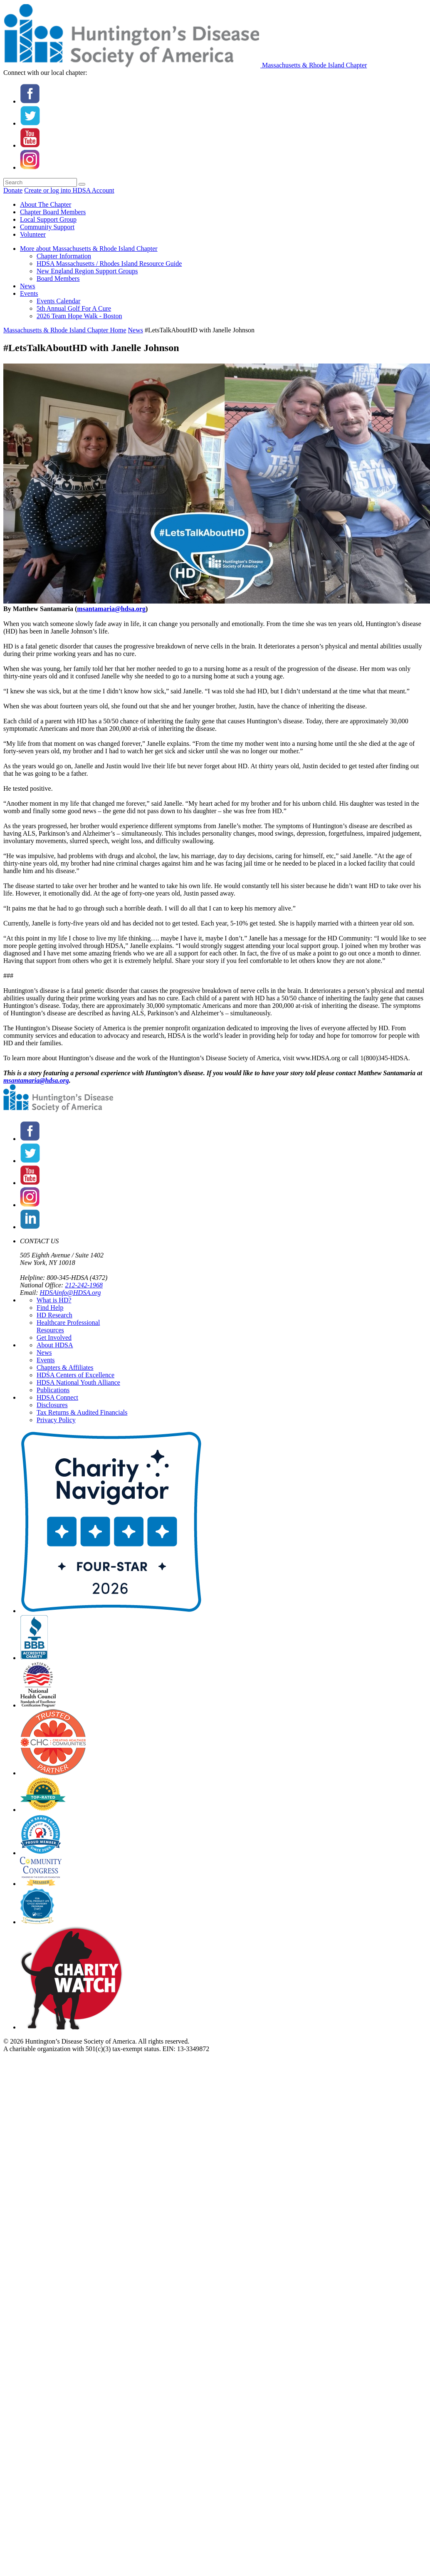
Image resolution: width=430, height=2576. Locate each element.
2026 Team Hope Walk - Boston (79, 315)
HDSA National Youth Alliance (78, 1382)
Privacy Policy (56, 1419)
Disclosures (52, 1404)
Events (29, 293)
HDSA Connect (57, 1397)
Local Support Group (48, 219)
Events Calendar (58, 300)
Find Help (50, 1307)
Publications (53, 1389)
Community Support (47, 226)
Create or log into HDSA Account (69, 190)
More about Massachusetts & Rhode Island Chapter (89, 248)
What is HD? (54, 1300)
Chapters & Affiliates (65, 1367)
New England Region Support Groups (87, 271)
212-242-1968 (84, 1285)
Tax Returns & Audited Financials (82, 1412)
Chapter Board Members (53, 211)
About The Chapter (45, 204)
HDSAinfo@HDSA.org (70, 1292)
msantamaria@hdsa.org (111, 608)
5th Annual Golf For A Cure (74, 308)
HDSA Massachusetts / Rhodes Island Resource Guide (109, 263)
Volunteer (33, 234)
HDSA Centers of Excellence (75, 1374)
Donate (12, 190)
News (27, 286)
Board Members (58, 278)
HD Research (54, 1315)
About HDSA (55, 1345)
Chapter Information (64, 256)
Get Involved (54, 1337)
